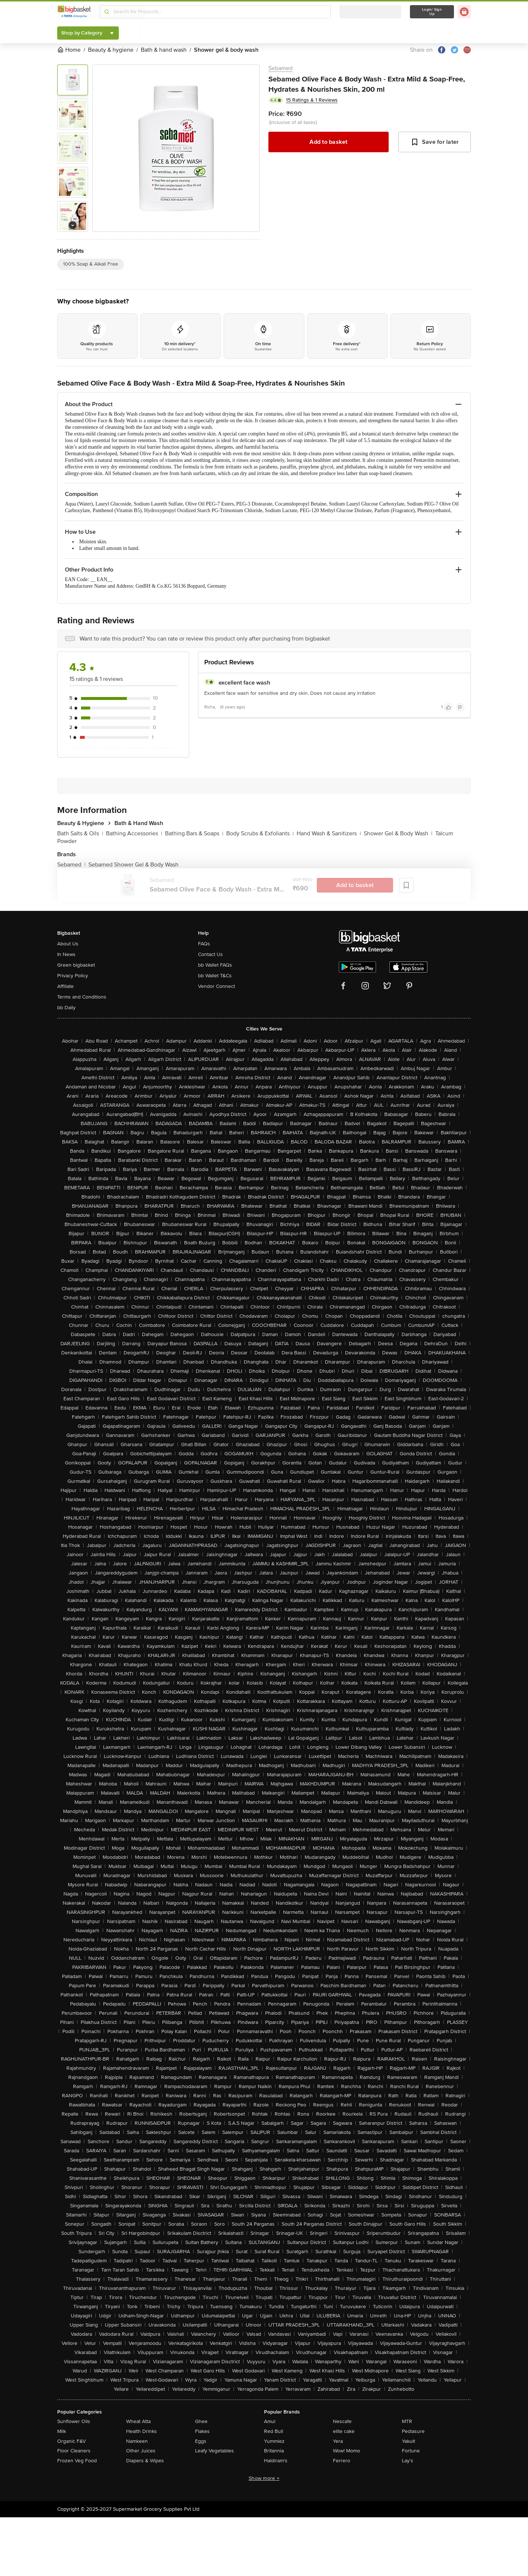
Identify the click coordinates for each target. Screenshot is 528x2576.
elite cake (344, 2431)
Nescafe (342, 2421)
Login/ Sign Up (432, 11)
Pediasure (413, 2431)
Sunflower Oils (73, 2421)
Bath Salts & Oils (80, 833)
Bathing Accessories (134, 833)
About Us (67, 944)
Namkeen (137, 2441)
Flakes (202, 2431)
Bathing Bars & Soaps (194, 833)
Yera (338, 2441)
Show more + (264, 2478)
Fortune (411, 2451)
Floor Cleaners (74, 2451)
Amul (269, 2421)
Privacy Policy (72, 976)
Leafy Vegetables (214, 2451)
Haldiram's (275, 2461)
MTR (407, 2421)
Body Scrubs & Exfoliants (260, 833)
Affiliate (65, 986)
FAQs (204, 944)
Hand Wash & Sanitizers (329, 833)
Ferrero (341, 2461)
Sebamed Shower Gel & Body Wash (133, 864)
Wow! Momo (346, 2451)
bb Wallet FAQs (215, 965)
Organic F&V (71, 2441)
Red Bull (273, 2431)
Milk (61, 2431)
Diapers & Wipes (145, 2461)
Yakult (408, 2441)
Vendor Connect (216, 986)
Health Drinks (141, 2431)
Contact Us (210, 954)
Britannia (274, 2451)
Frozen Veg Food (77, 2461)
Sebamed (280, 68)
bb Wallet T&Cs (215, 976)
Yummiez (274, 2441)
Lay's (407, 2461)
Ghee (201, 2421)
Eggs (200, 2441)
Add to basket (328, 142)
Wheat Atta (138, 2421)
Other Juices (140, 2451)
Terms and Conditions (81, 997)
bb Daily (66, 1007)
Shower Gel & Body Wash (398, 833)
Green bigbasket (76, 965)
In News (66, 954)
